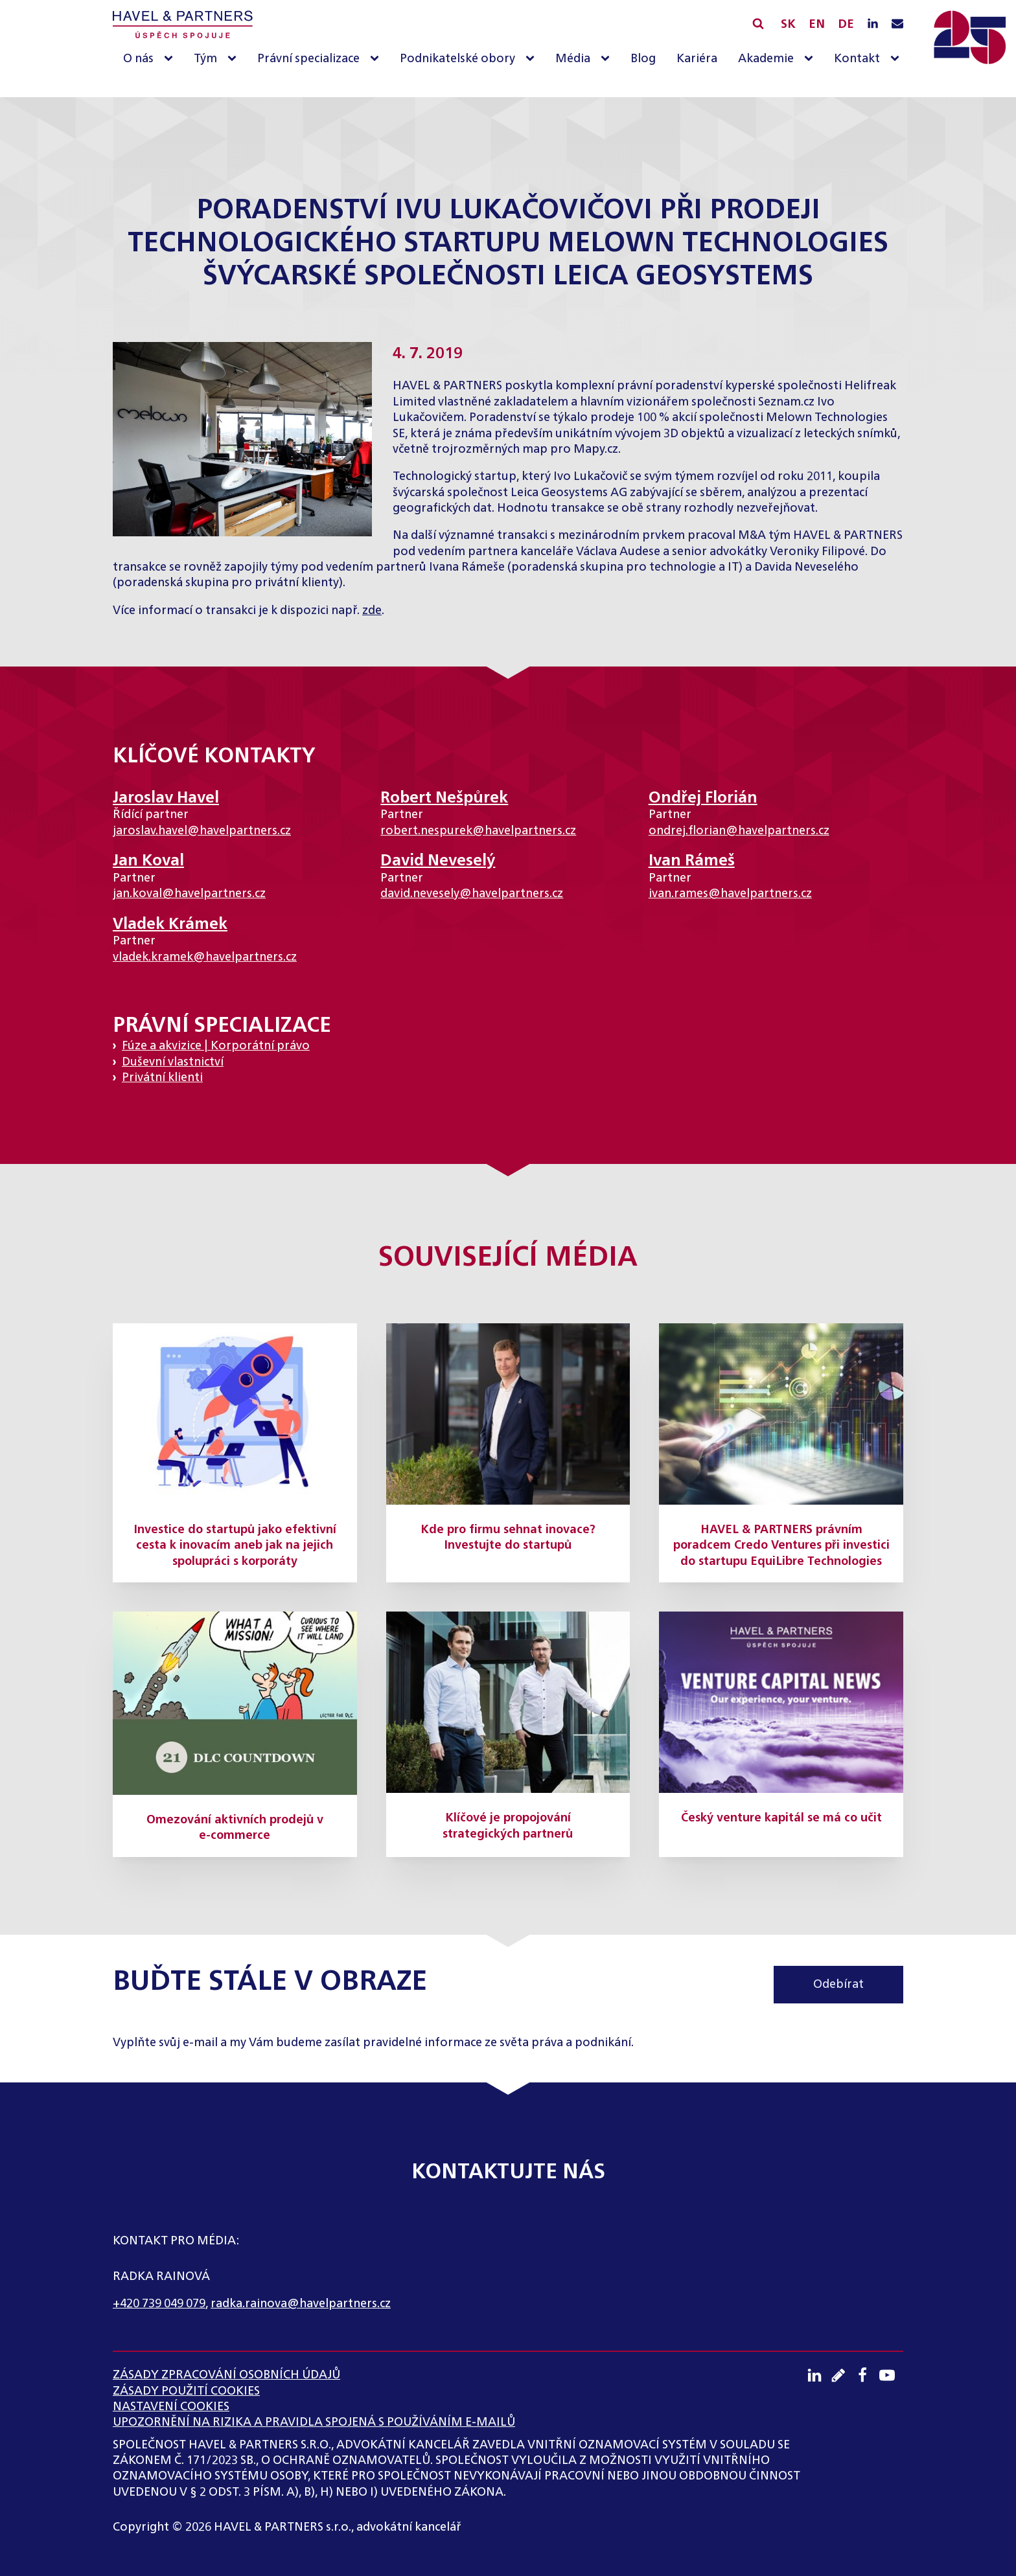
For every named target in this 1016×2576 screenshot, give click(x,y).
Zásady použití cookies (186, 2391)
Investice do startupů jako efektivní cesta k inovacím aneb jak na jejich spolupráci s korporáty (234, 1545)
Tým (205, 59)
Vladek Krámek (170, 924)
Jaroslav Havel (166, 798)
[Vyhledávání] (758, 23)
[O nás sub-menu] (171, 59)
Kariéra (696, 59)
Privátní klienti (162, 1078)
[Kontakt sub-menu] (897, 59)
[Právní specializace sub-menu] (377, 59)
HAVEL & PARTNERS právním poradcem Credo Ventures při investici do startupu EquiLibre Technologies (781, 1545)
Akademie (766, 59)
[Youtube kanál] (891, 2375)
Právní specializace (308, 59)
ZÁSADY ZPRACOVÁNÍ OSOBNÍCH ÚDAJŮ (226, 2375)
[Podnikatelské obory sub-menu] (532, 59)
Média (572, 59)
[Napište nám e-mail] (897, 24)
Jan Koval (148, 861)
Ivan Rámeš (692, 861)
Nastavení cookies (171, 2407)
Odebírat (838, 1984)
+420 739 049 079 (159, 2304)
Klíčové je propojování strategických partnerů (508, 1826)
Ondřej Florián (703, 798)
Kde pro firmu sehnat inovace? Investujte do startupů (508, 1537)
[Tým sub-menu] (234, 59)
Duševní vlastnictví (173, 1062)
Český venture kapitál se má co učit (781, 1818)
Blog (643, 59)
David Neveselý (437, 861)
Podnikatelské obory (457, 59)
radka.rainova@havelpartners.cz (301, 2304)
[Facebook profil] (867, 2375)
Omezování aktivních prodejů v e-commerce (234, 1827)
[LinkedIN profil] (873, 24)
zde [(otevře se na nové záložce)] (372, 611)
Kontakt (857, 59)
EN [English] (817, 24)
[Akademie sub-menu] (811, 59)
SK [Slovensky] (788, 24)
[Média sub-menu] (608, 59)
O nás (138, 59)
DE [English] (846, 24)
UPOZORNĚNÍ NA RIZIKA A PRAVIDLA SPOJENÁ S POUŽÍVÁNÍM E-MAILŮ (314, 2422)
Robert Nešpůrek (444, 798)
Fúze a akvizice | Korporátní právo (216, 1046)
